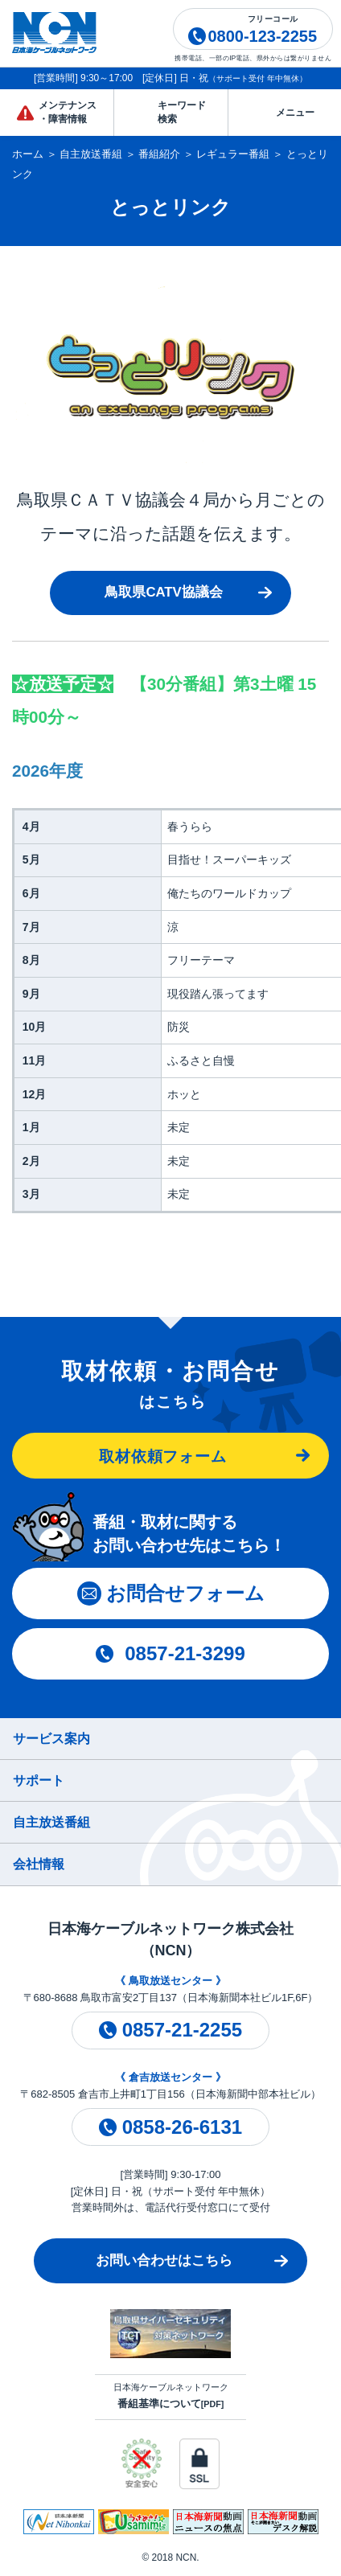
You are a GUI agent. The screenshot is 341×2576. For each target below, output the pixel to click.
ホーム (27, 154)
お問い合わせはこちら (164, 2260)
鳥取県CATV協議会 (163, 592)
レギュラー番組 (232, 154)
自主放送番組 (91, 154)
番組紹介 (159, 154)
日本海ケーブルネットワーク (170, 2396)
